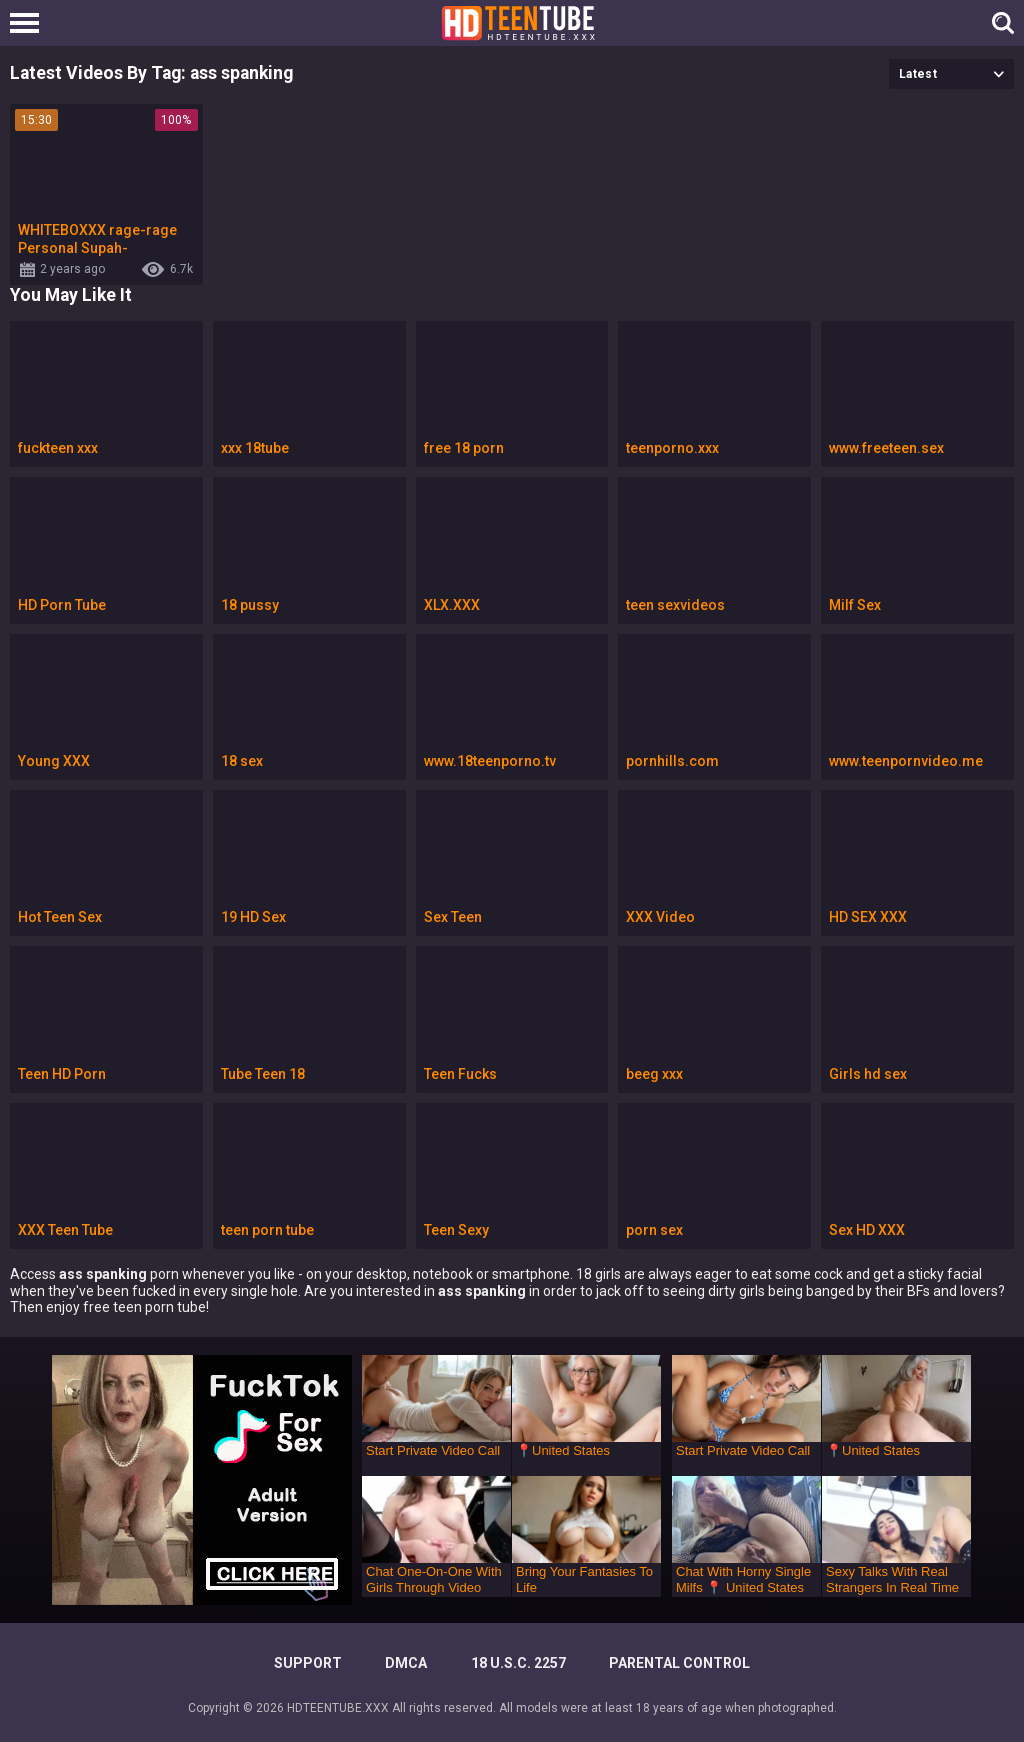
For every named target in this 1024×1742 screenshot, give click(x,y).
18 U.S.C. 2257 (518, 1663)
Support (308, 1663)
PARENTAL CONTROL (679, 1663)
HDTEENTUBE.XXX (338, 1708)
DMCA (406, 1663)
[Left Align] (29, 23)
